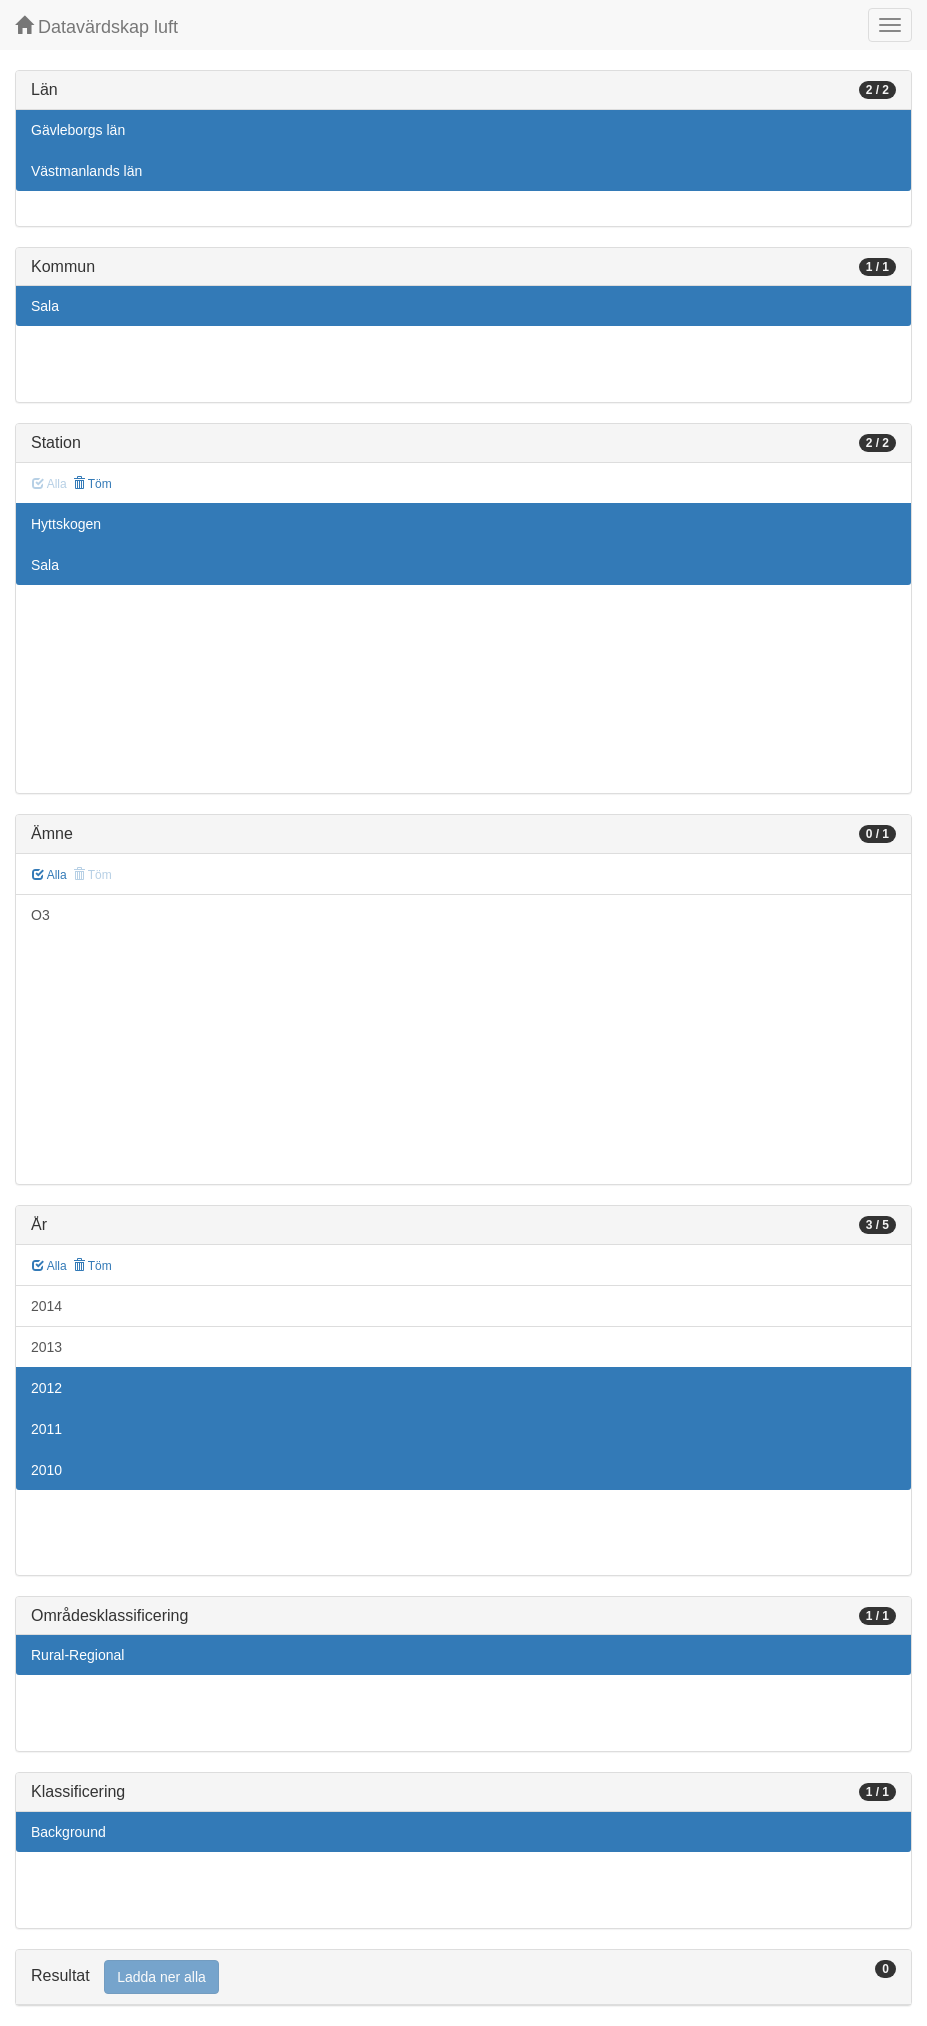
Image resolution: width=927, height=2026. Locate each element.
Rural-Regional (77, 1655)
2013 (46, 1347)
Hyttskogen (66, 524)
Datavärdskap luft (96, 26)
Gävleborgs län (78, 130)
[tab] (463, 1977)
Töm (92, 484)
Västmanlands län (86, 171)
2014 (46, 1306)
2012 (46, 1388)
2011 (46, 1429)
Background (68, 1832)
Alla (49, 875)
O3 (40, 915)
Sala (45, 306)
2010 (46, 1470)
